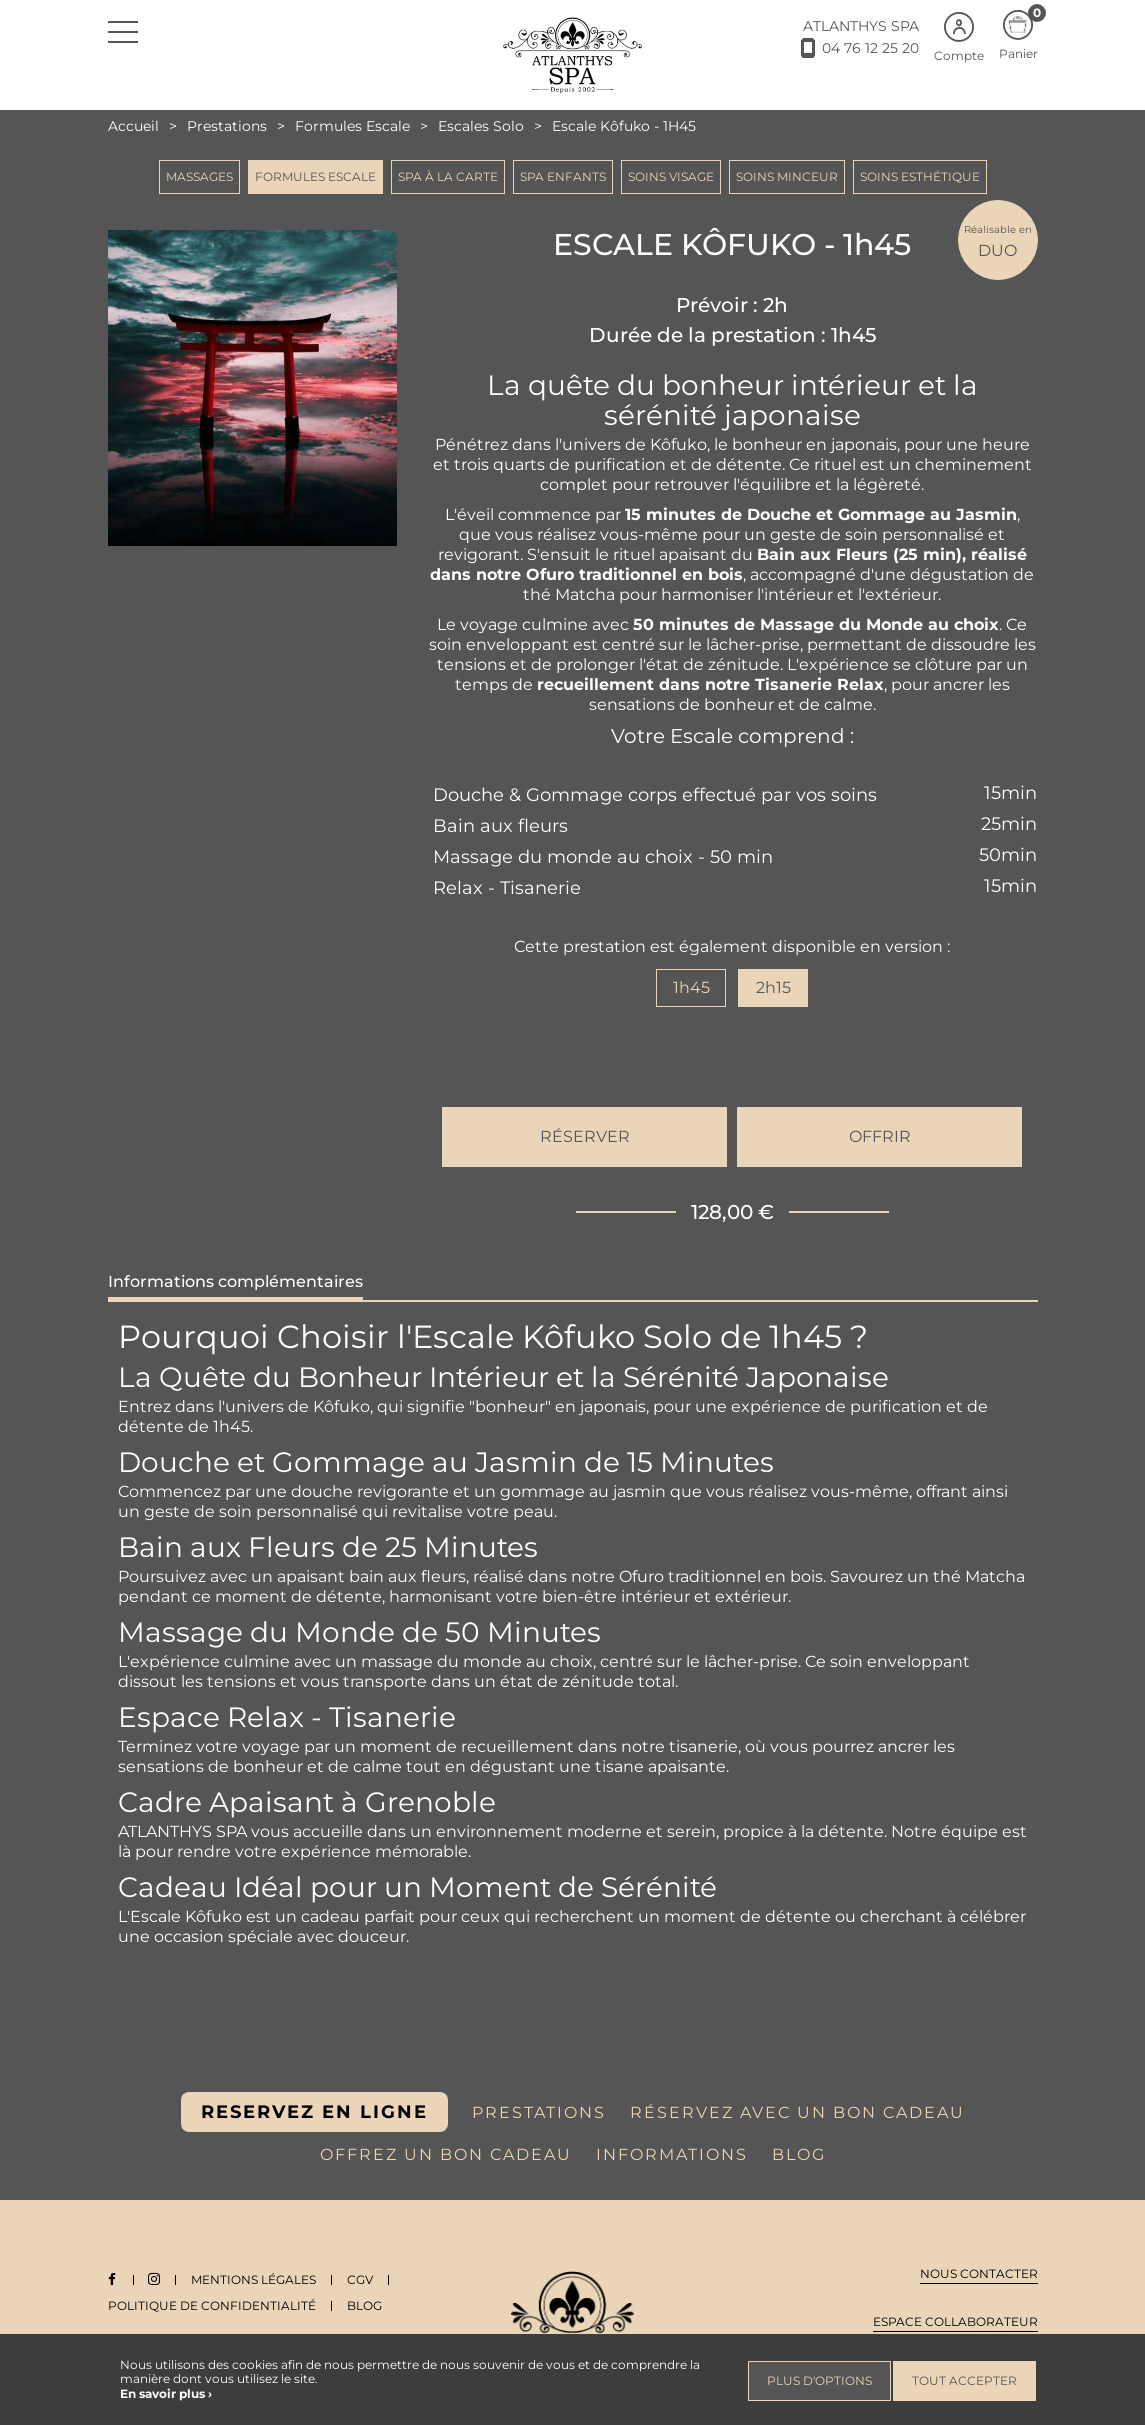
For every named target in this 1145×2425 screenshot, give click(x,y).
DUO (998, 241)
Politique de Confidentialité (212, 2305)
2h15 (773, 987)
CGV (363, 2279)
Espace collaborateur (955, 2321)
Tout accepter (964, 2380)
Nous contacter (979, 2273)
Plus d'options (819, 2380)
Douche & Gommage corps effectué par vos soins (655, 795)
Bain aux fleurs (500, 826)
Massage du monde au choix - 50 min (603, 857)
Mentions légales (256, 2279)
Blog (364, 2305)
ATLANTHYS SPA (861, 26)
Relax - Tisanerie (507, 888)
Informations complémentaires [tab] (235, 1281)
